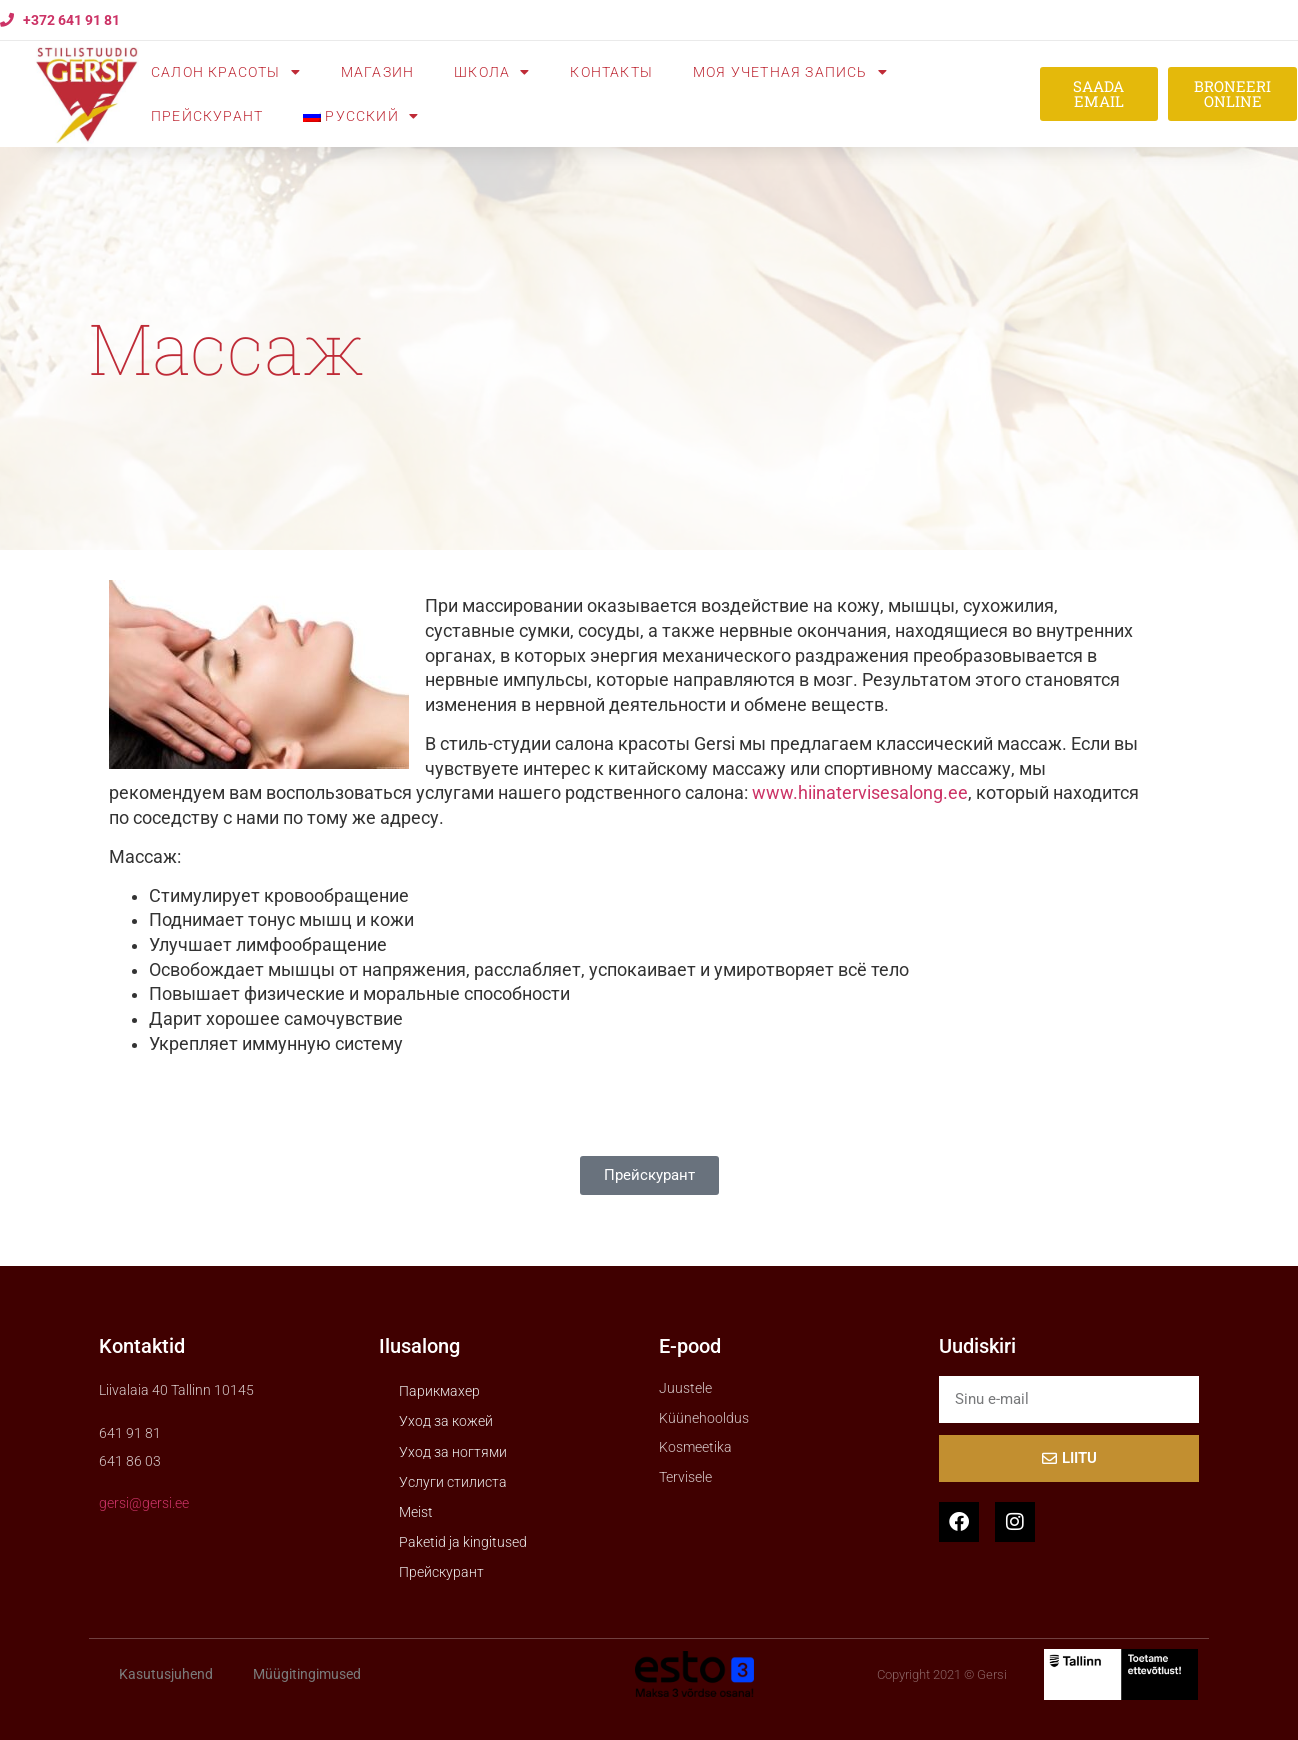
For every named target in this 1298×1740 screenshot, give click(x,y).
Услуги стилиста (453, 1482)
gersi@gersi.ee (144, 1503)
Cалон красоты (226, 72)
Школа (492, 72)
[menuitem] (361, 116)
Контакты (611, 72)
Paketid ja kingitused (463, 1542)
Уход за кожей (446, 1421)
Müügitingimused (307, 1674)
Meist (416, 1512)
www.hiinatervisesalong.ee (860, 793)
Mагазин (377, 72)
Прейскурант (207, 116)
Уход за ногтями (453, 1452)
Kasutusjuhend (166, 1674)
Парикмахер (439, 1391)
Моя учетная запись (790, 72)
